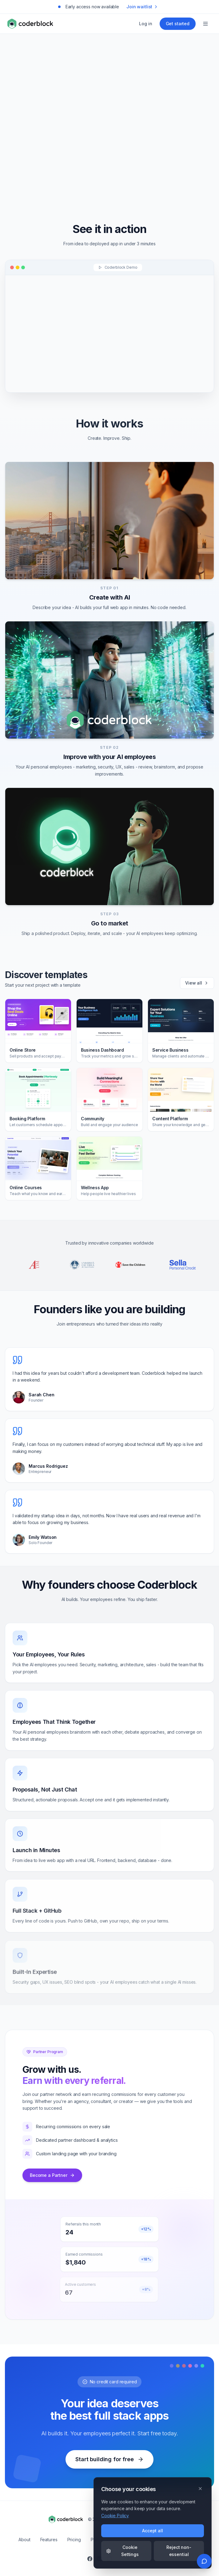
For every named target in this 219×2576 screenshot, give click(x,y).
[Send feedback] (204, 2561)
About (24, 2539)
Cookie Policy (115, 2515)
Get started (177, 23)
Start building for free (109, 2459)
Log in (145, 23)
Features (49, 2539)
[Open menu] (205, 24)
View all (197, 982)
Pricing (74, 2539)
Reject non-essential (178, 2551)
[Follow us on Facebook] (89, 2558)
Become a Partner (52, 2175)
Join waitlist (142, 6)
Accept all (152, 2530)
